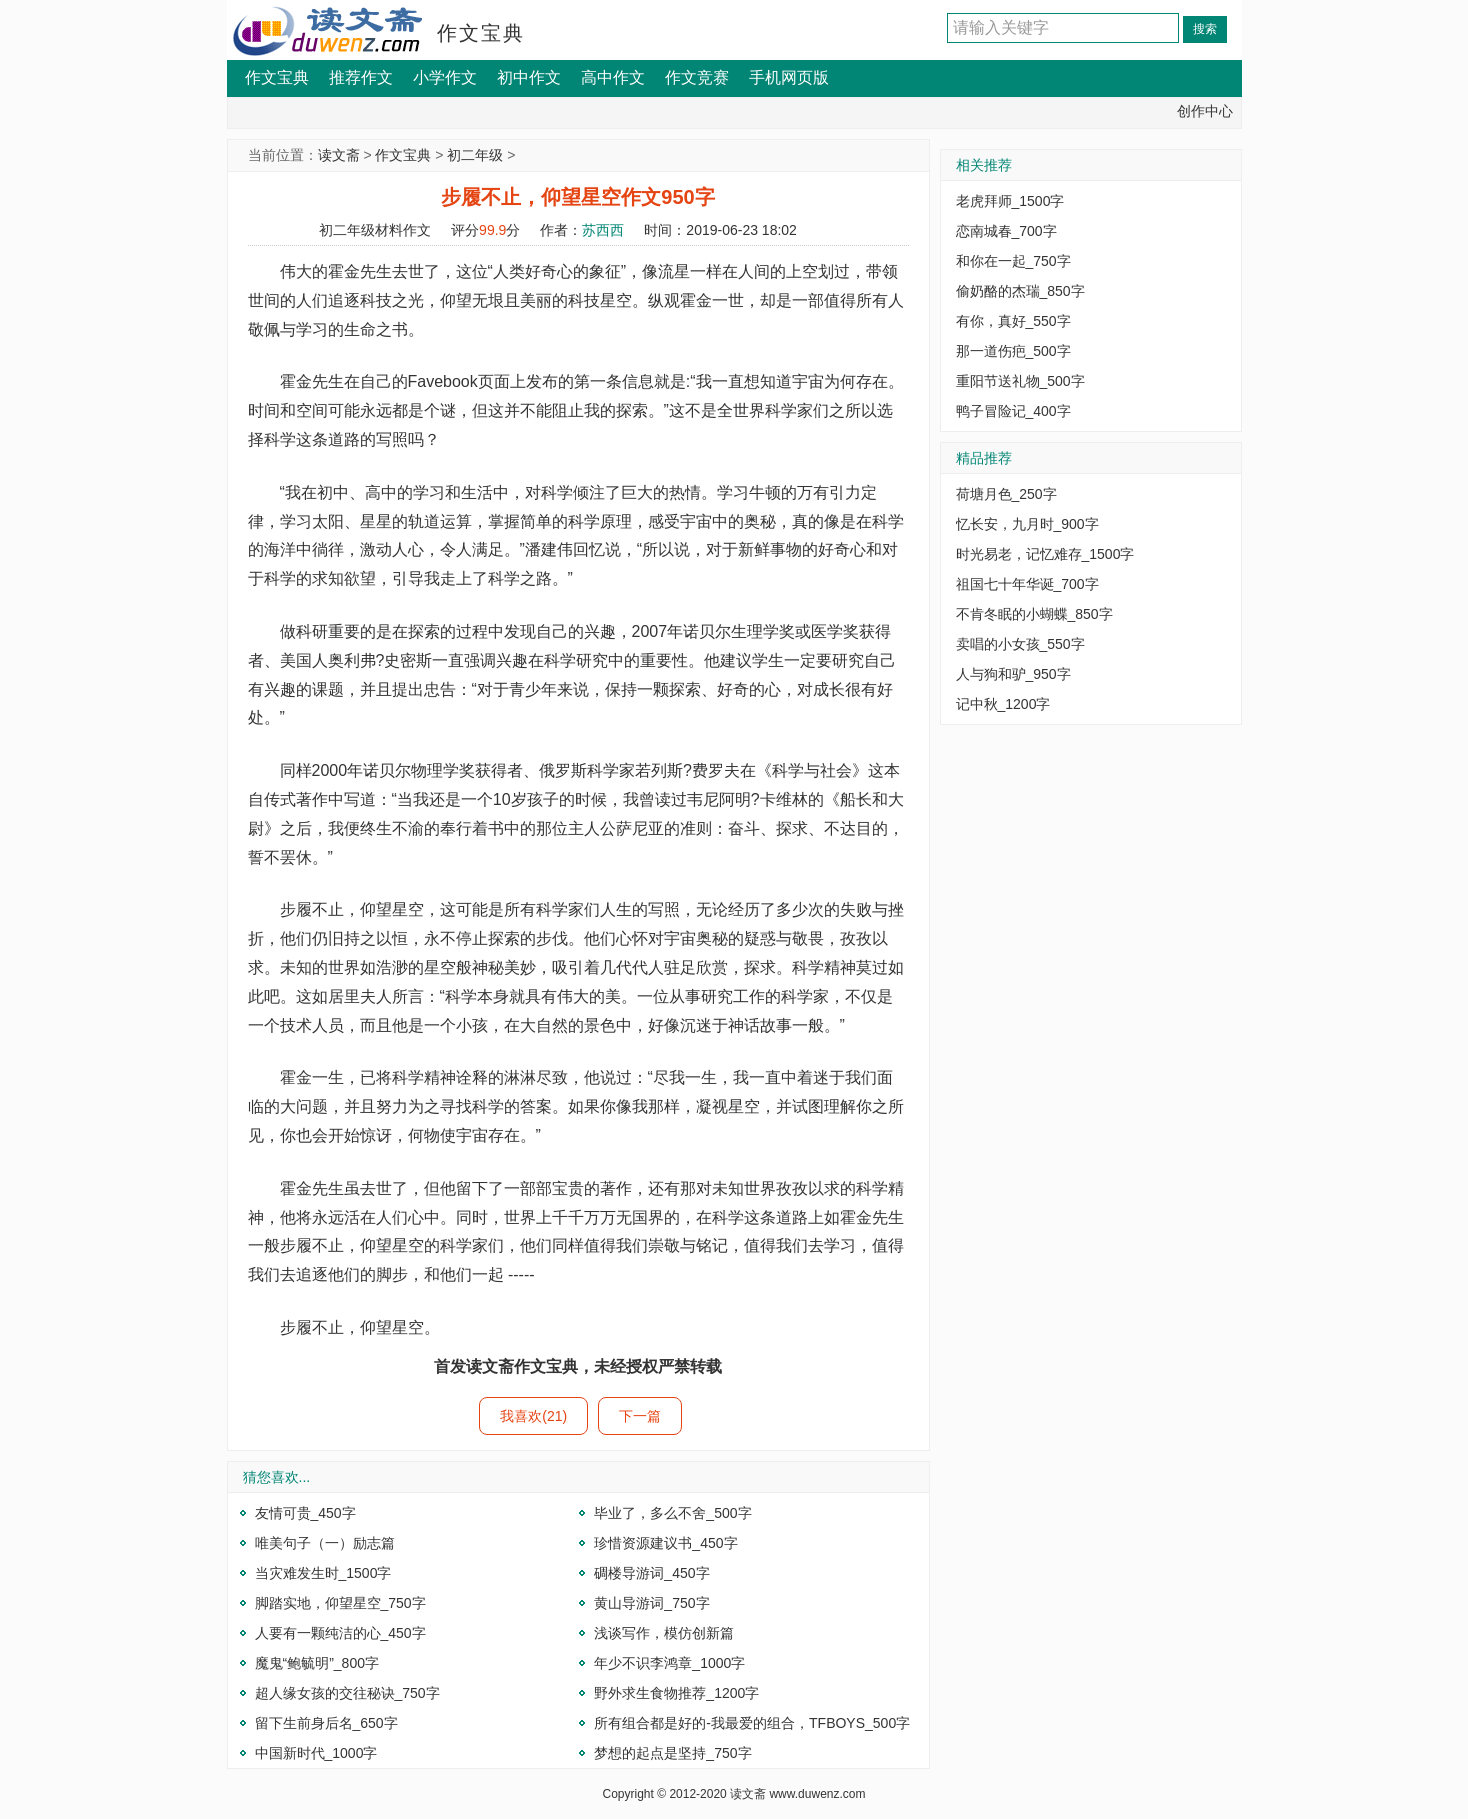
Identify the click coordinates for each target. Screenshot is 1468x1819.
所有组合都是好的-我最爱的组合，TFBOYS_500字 (752, 1723)
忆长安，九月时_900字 (1027, 524)
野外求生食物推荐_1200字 (676, 1693)
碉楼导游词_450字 (651, 1573)
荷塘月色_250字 (1006, 494)
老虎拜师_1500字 (1010, 201)
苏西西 (603, 230)
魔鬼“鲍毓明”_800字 (317, 1663)
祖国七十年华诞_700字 (1027, 584)
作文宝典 (481, 33)
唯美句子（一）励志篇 (325, 1543)
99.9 (492, 230)
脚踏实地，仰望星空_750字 (340, 1603)
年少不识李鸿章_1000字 (669, 1663)
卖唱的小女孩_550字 (1020, 644)
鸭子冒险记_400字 (1013, 411)
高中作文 (613, 77)
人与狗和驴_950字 (1013, 674)
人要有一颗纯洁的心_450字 (340, 1633)
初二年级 (475, 155)
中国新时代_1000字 (316, 1753)
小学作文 (445, 77)
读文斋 (339, 155)
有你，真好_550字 (1013, 321)
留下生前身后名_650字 (326, 1723)
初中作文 (529, 77)
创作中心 (1205, 111)
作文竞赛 (697, 77)
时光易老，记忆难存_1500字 (1045, 554)
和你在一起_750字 (1013, 261)
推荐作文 (361, 77)
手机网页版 (789, 77)
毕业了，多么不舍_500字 (672, 1513)
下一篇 (640, 1416)
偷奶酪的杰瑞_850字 (1020, 291)
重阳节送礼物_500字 (1020, 381)
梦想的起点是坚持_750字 (672, 1753)
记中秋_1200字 (1003, 704)
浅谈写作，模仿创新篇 (664, 1633)
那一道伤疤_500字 (1013, 351)
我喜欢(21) (533, 1416)
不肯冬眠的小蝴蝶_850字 (1034, 614)
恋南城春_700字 (1006, 231)
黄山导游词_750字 (651, 1603)
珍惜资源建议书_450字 (665, 1543)
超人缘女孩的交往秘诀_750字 (347, 1693)
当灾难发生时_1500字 (323, 1573)
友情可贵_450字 (305, 1513)
